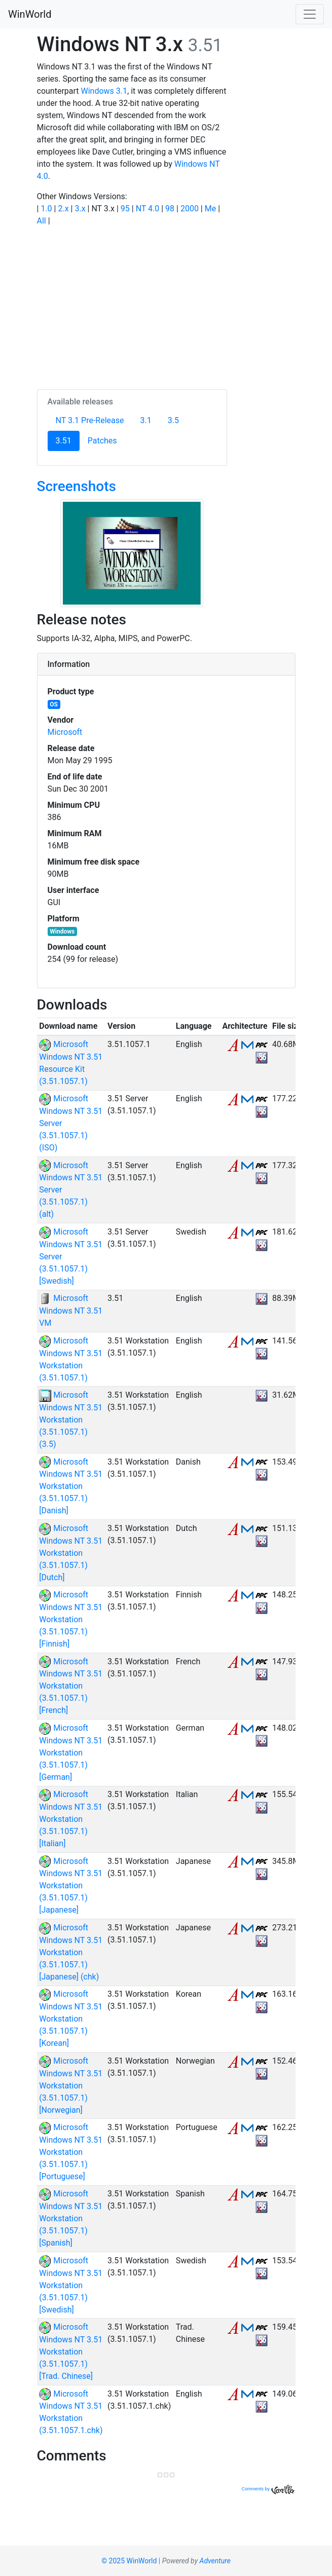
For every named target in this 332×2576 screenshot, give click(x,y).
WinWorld (29, 14)
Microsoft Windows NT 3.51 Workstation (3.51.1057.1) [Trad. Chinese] (70, 2351)
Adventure (215, 2561)
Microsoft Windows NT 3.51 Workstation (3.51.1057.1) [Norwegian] (70, 2085)
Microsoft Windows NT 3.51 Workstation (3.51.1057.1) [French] (70, 1686)
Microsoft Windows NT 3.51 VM (70, 1310)
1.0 (46, 208)
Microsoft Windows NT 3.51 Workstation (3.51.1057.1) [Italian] (70, 1818)
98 (169, 208)
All (41, 221)
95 (125, 208)
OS (54, 704)
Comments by (267, 2488)
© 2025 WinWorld (129, 2561)
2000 (189, 208)
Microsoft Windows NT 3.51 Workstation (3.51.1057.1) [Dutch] (70, 1552)
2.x (63, 208)
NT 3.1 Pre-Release (90, 420)
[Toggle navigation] (310, 14)
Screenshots (76, 486)
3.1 (146, 420)
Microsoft (65, 732)
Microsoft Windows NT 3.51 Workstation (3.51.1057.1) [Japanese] (70, 1885)
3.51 (68, 439)
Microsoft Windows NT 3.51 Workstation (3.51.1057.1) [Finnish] (70, 1619)
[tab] (166, 664)
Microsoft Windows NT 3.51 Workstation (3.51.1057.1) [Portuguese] (70, 2151)
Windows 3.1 (104, 91)
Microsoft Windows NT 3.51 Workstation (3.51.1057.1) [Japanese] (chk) (70, 1952)
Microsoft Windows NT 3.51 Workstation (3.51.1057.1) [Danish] (70, 1486)
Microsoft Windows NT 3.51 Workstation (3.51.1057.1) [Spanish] (70, 2218)
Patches (102, 440)
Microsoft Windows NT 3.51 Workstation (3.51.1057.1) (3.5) (70, 1419)
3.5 (173, 420)
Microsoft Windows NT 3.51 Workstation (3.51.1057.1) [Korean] (70, 2018)
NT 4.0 (148, 208)
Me (210, 208)
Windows (62, 931)
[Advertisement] (132, 306)
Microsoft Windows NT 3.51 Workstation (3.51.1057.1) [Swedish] (70, 2285)
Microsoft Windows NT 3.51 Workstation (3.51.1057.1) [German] (70, 1752)
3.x (80, 208)
